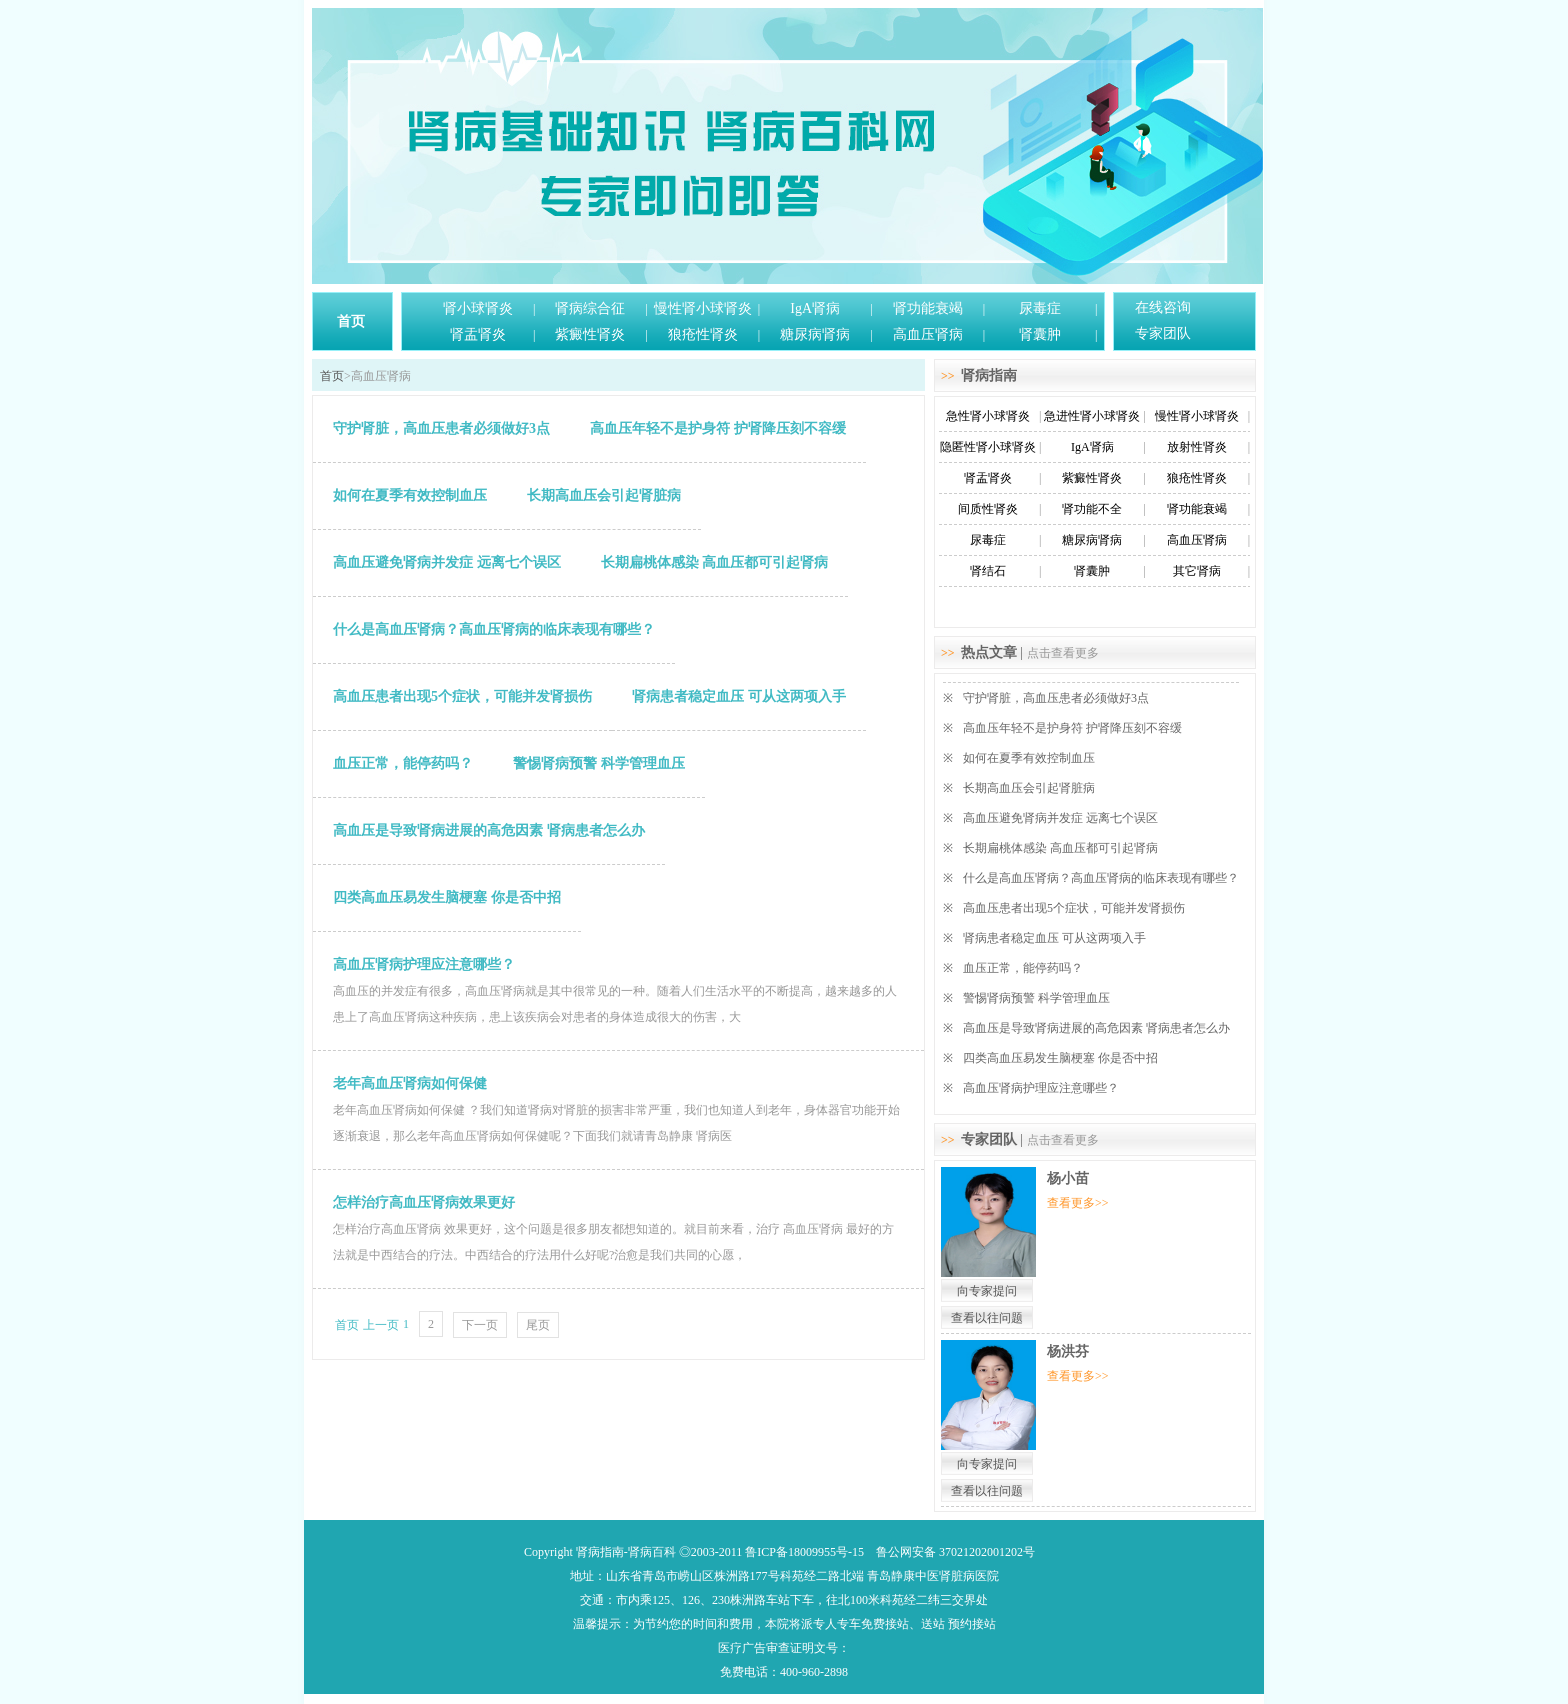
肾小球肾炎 (478, 308)
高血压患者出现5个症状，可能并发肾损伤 (1074, 908)
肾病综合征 (590, 308)
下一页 (480, 1325)
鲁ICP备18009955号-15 (804, 1552)
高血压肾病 (928, 334)
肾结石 (988, 571)
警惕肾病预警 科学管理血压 (1036, 998)
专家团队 (1163, 333)
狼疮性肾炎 (703, 334)
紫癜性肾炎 (590, 334)
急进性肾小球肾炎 (1092, 416)
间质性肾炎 (988, 509)
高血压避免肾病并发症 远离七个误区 (1060, 818)
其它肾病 (1197, 571)
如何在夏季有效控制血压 (1029, 758)
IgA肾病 (815, 308)
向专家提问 (987, 1291)
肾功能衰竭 (928, 308)
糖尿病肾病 (815, 334)
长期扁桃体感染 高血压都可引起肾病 (1060, 848)
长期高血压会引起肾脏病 (1029, 788)
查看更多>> (1078, 1203)
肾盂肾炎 (478, 334)
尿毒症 (1040, 308)
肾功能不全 (1092, 509)
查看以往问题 (987, 1318)
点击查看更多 (1063, 653)
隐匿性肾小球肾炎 (988, 447)
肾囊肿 (1040, 334)
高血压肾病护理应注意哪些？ (1041, 1088)
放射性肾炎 (1197, 447)
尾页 (538, 1325)
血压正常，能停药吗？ (1023, 968)
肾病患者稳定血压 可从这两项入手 (1054, 938)
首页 (351, 321)
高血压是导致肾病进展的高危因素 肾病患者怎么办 (1096, 1028)
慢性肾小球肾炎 (703, 308)
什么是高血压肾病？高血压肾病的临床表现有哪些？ (1101, 878)
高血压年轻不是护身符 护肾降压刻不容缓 (1072, 728)
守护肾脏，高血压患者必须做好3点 (1056, 698)
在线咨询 (1163, 307)
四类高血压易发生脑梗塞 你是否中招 (1060, 1058)
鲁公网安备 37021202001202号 (955, 1552)
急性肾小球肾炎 (988, 416)
